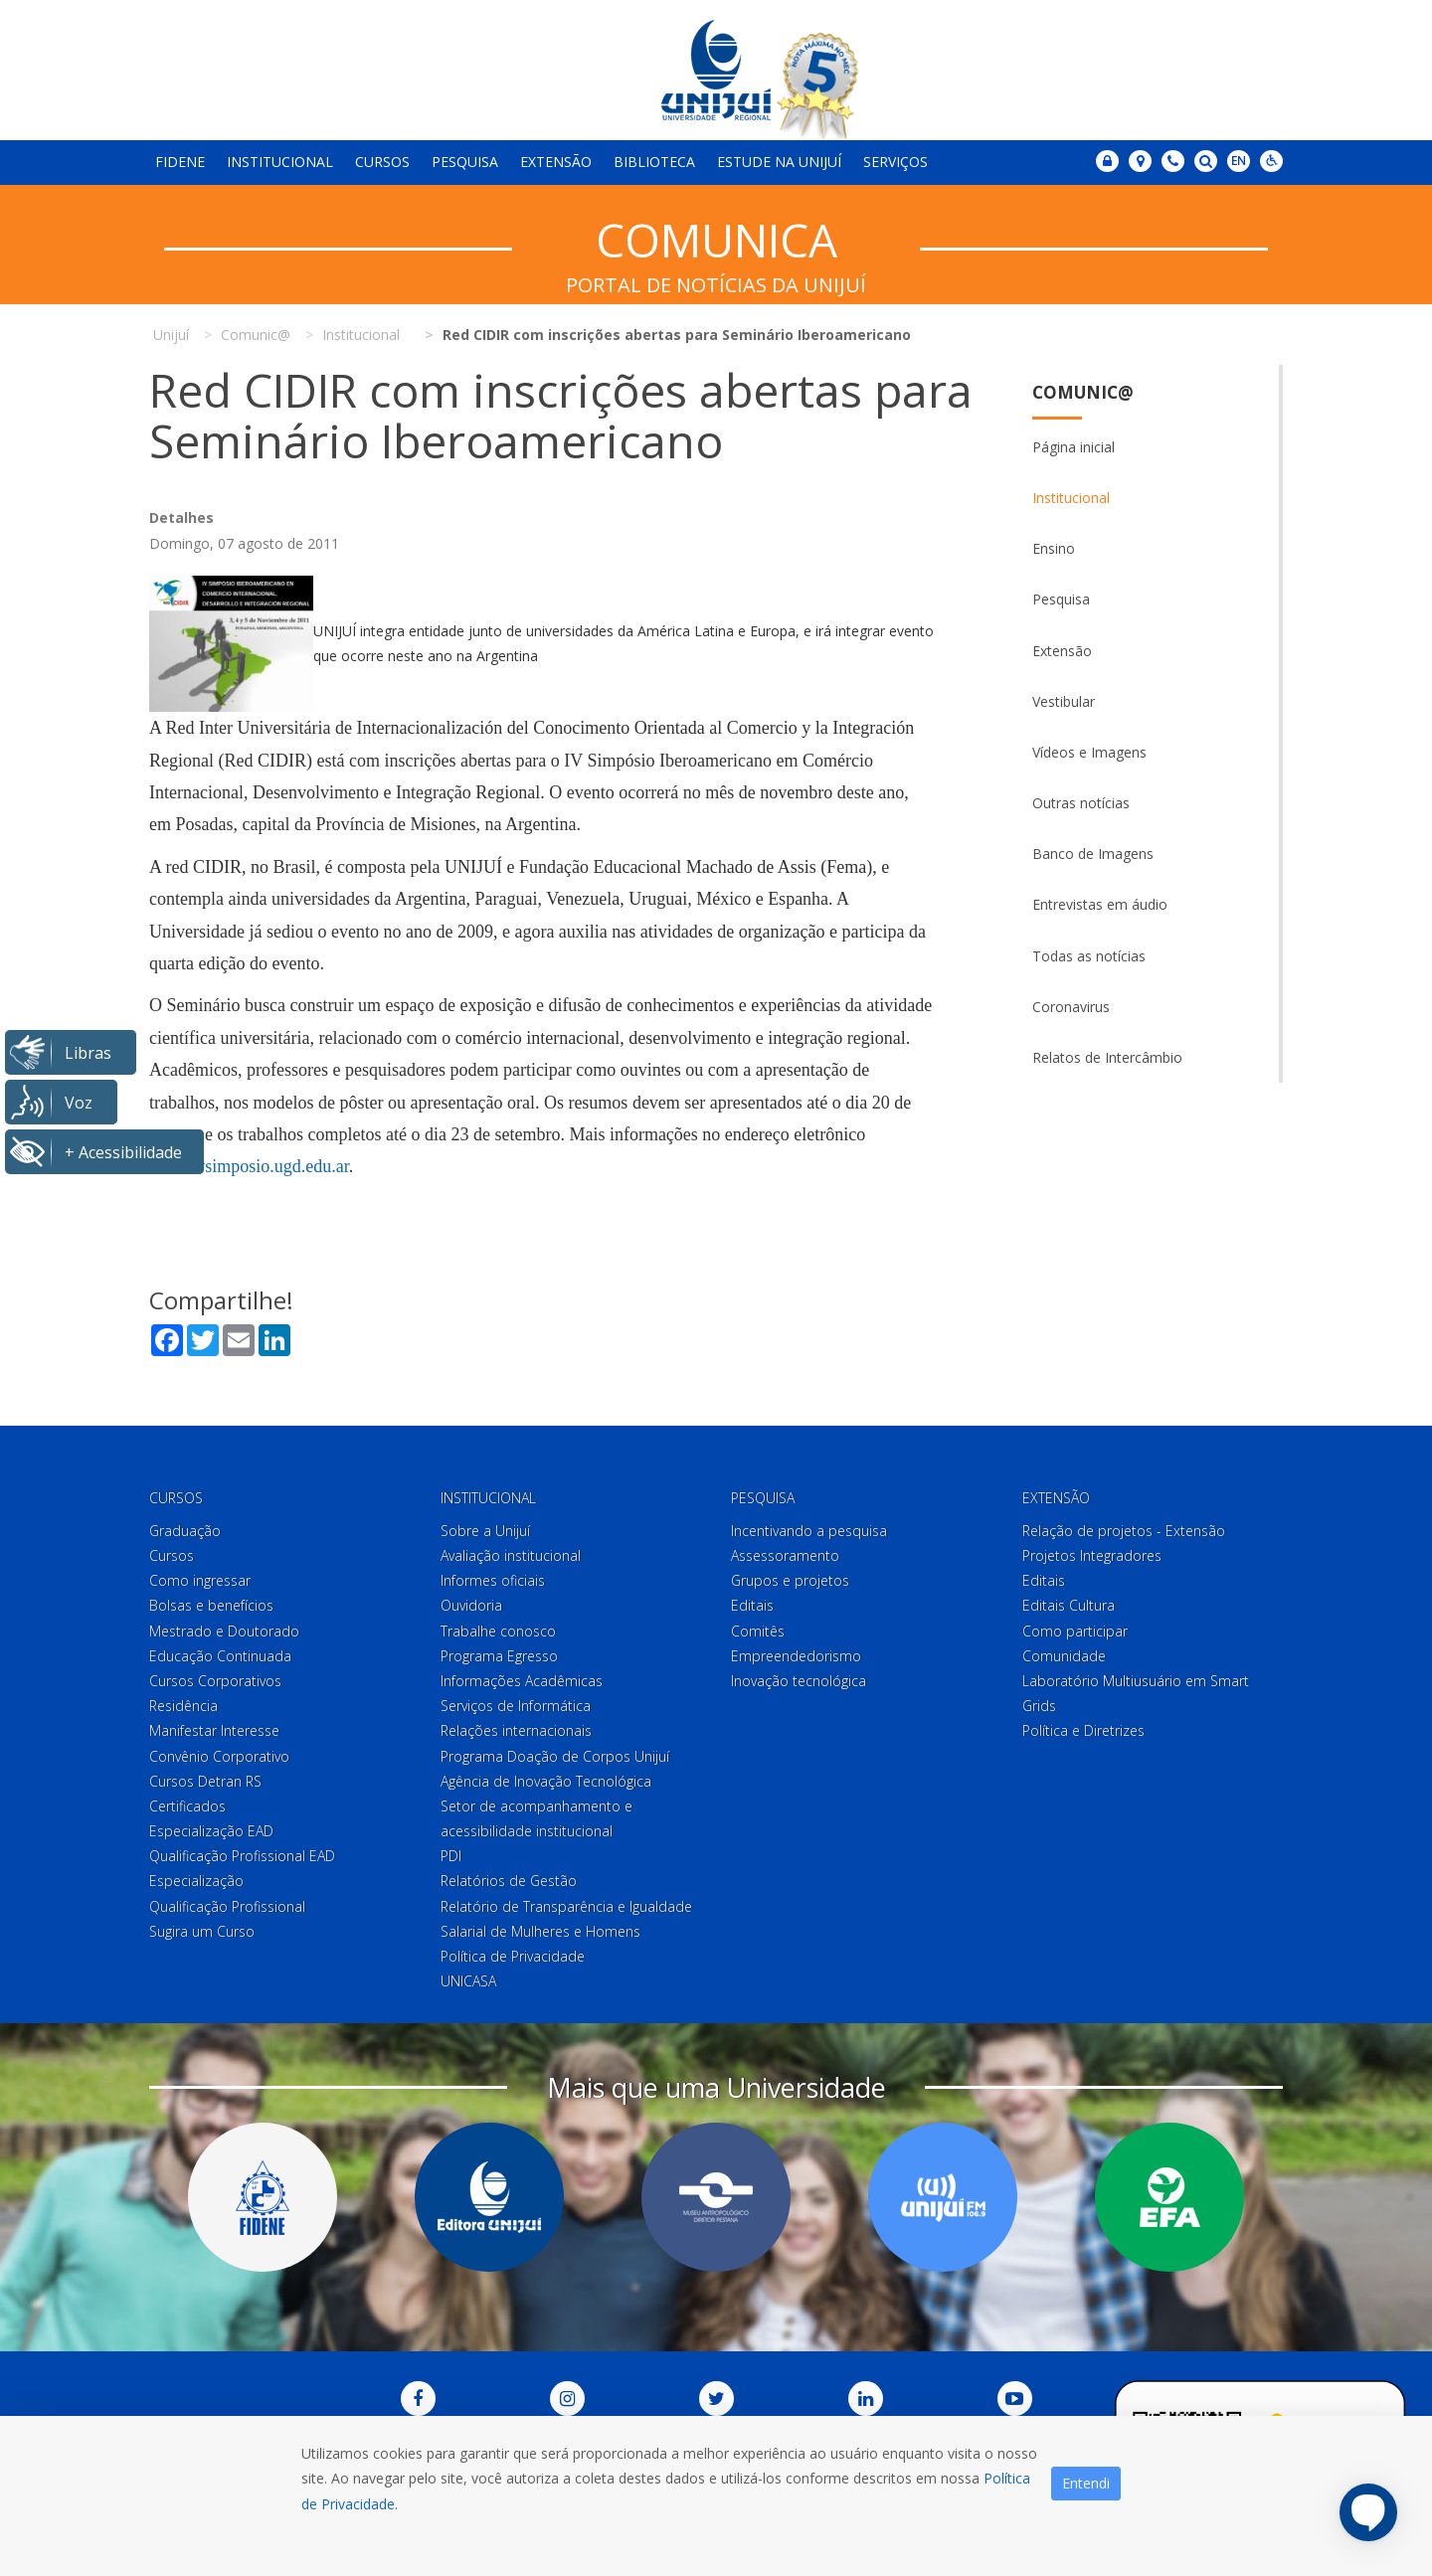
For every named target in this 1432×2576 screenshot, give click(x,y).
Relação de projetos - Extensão (1123, 1530)
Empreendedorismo (796, 1655)
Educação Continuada (220, 1655)
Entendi (1086, 2483)
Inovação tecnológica (798, 1680)
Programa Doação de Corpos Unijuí (555, 1756)
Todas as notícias (1089, 955)
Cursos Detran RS (205, 1781)
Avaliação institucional (511, 1555)
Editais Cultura (1068, 1605)
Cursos (382, 161)
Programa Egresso (499, 1655)
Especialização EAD (211, 1830)
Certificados (187, 1806)
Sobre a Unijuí (485, 1530)
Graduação (185, 1530)
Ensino (1053, 548)
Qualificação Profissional (227, 1906)
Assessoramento (785, 1555)
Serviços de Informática (516, 1705)
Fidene (180, 161)
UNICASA (468, 1981)
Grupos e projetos (790, 1580)
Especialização (196, 1880)
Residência (183, 1705)
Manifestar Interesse (214, 1730)
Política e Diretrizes (1083, 1730)
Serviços (895, 161)
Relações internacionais (516, 1730)
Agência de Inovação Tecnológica (546, 1781)
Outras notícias (1081, 802)
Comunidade (1064, 1655)
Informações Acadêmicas (522, 1680)
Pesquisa (465, 161)
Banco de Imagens (1093, 853)
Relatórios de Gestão (509, 1880)
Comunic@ (1083, 392)
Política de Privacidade (513, 1956)
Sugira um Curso (202, 1931)
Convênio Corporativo (219, 1756)
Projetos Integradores (1092, 1555)
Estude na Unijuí (779, 161)
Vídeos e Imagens (1089, 752)
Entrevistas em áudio (1099, 904)
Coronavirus (1071, 1006)
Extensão (556, 161)
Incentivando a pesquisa (809, 1530)
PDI (451, 1855)
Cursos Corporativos (215, 1680)
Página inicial (1073, 446)
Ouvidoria (471, 1605)
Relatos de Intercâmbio (1107, 1057)
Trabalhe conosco (498, 1631)
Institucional (280, 161)
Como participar (1075, 1631)
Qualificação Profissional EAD (242, 1855)
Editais (752, 1605)
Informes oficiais (493, 1580)
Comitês (758, 1631)
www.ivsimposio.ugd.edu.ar (249, 1166)
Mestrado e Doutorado (224, 1631)
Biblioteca (654, 161)
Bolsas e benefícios (211, 1605)
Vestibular (1063, 701)
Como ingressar (200, 1580)
